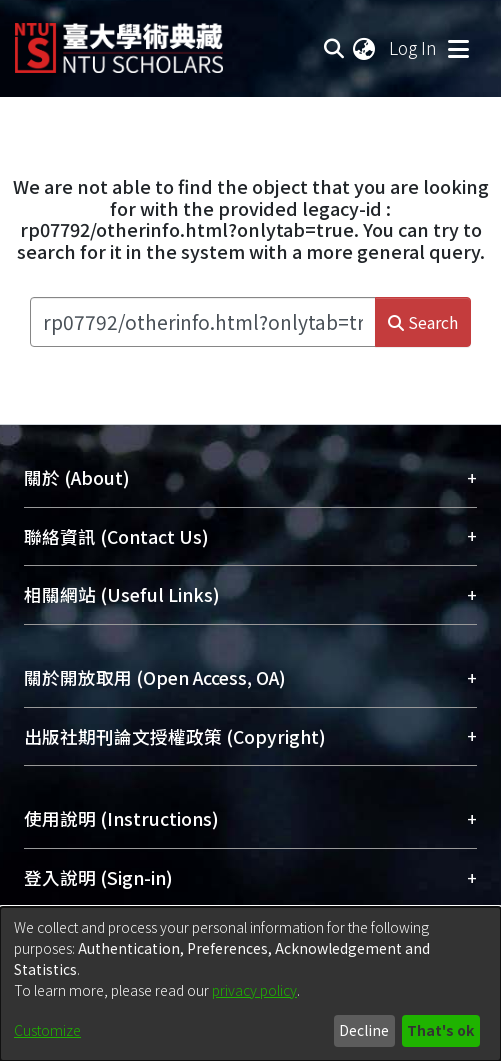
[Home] (119, 40)
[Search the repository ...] (203, 322)
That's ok (440, 1030)
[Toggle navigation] (458, 48)
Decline (364, 1030)
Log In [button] (414, 47)
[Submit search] (333, 48)
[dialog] (250, 984)
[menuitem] (365, 48)
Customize (47, 1030)
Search (423, 322)
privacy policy (254, 990)
